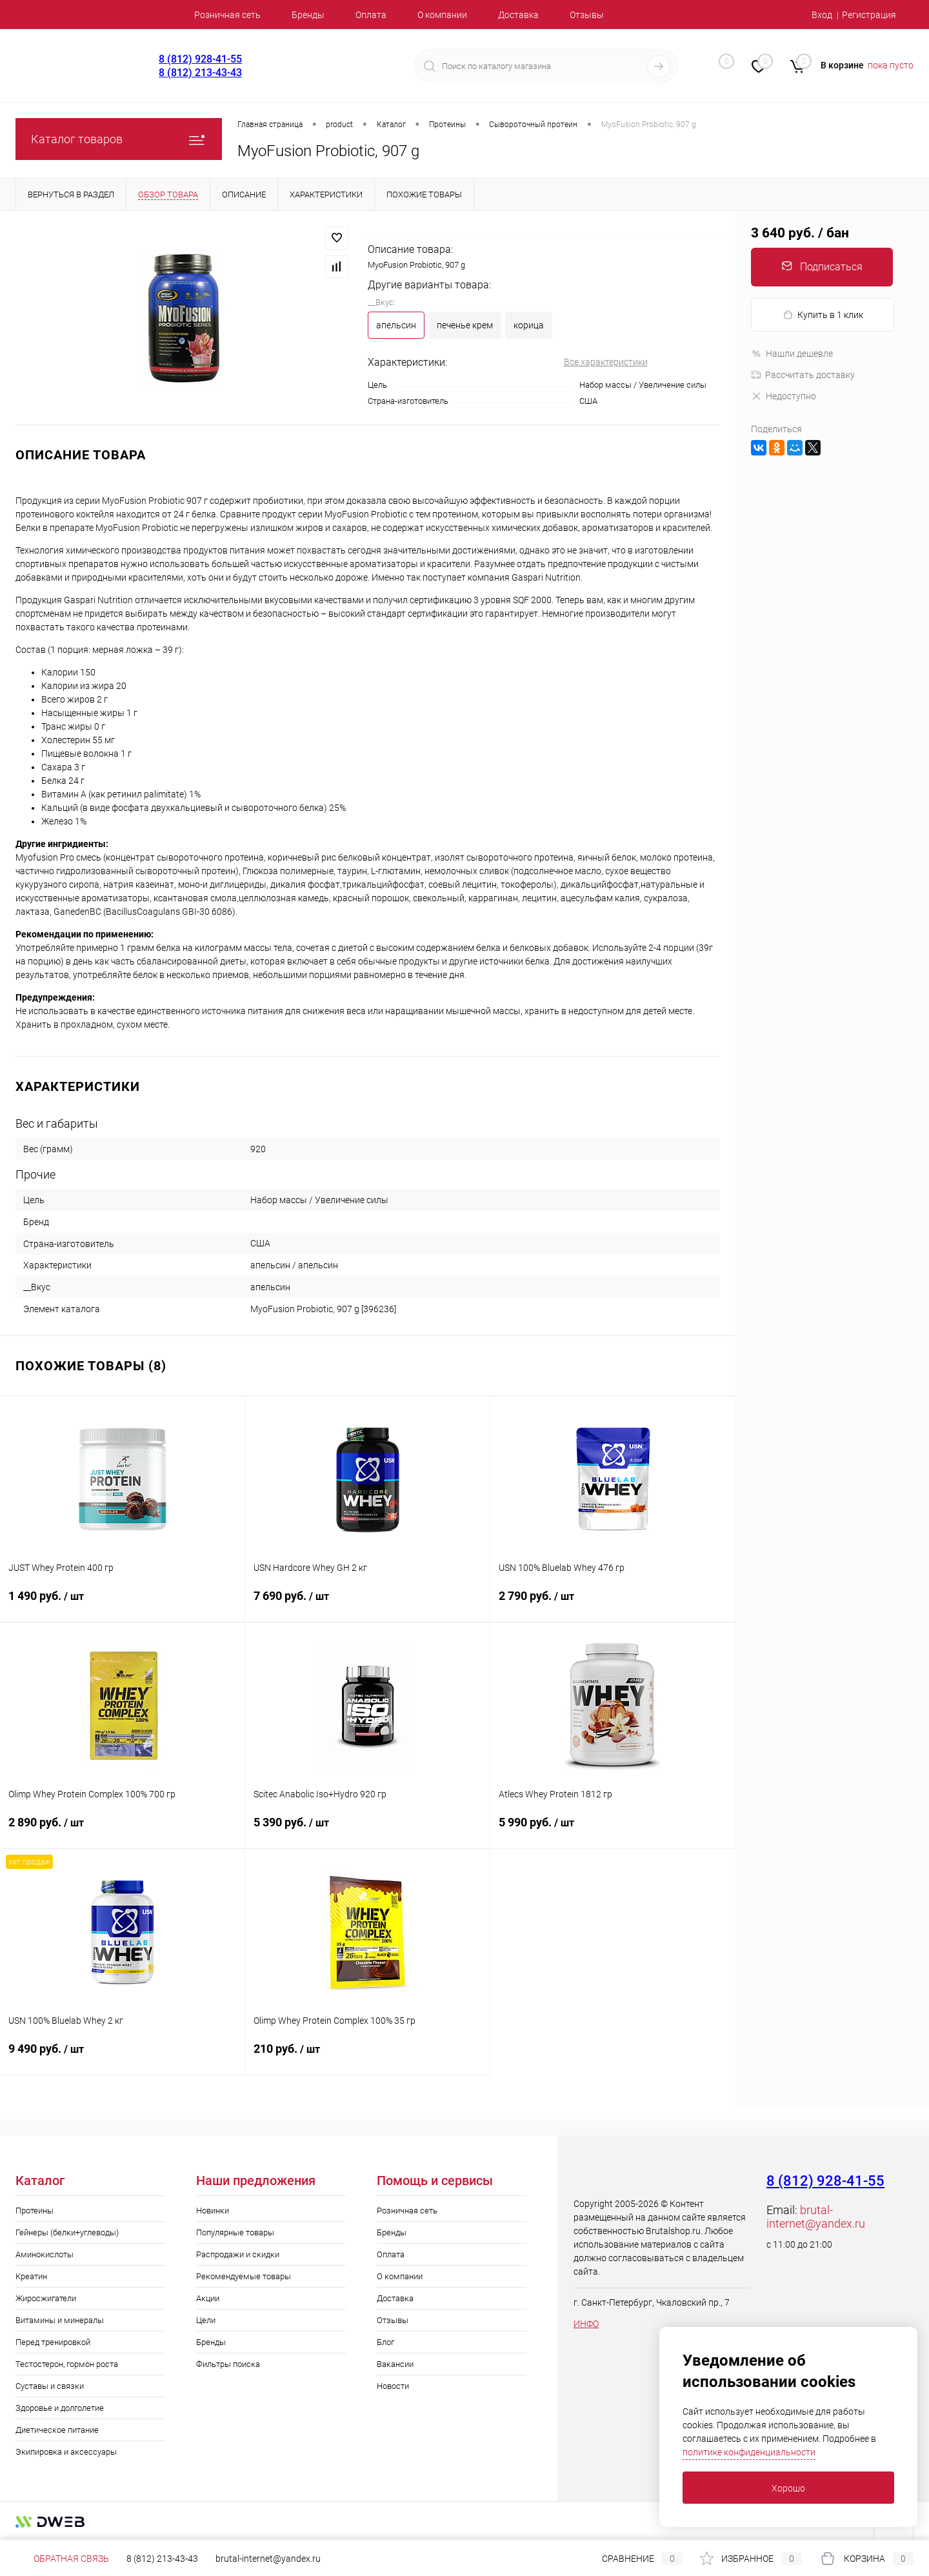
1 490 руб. (122, 1604)
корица (529, 325)
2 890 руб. (122, 1830)
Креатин (31, 2276)
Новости (393, 2386)
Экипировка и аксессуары (66, 2452)
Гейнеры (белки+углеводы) (67, 2232)
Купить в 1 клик (823, 315)
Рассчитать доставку (803, 375)
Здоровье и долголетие (59, 2408)
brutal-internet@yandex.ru (815, 2216)
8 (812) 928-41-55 (200, 59)
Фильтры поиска (228, 2364)
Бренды (308, 15)
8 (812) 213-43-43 (200, 72)
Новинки (212, 2210)
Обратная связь (62, 2558)
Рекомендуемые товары (243, 2276)
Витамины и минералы (59, 2320)
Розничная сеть (227, 15)
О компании (442, 15)
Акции (207, 2298)
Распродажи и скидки (237, 2254)
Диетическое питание (57, 2430)
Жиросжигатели (45, 2298)
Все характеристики (606, 362)
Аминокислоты (44, 2254)
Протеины (34, 2210)
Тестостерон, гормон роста (66, 2364)
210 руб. (367, 2057)
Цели (205, 2320)
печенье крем (465, 325)
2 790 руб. (612, 1604)
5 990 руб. (612, 1830)
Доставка (518, 15)
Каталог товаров (118, 139)
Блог (385, 2342)
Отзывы (587, 15)
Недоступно (783, 396)
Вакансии (395, 2364)
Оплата (370, 15)
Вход (822, 15)
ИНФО (586, 2324)
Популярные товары (235, 2232)
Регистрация (869, 15)
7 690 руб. (367, 1604)
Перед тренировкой (52, 2342)
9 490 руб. (122, 2057)
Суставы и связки (49, 2386)
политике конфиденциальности (749, 2452)
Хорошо (788, 2488)
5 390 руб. (367, 1830)
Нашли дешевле (792, 353)
